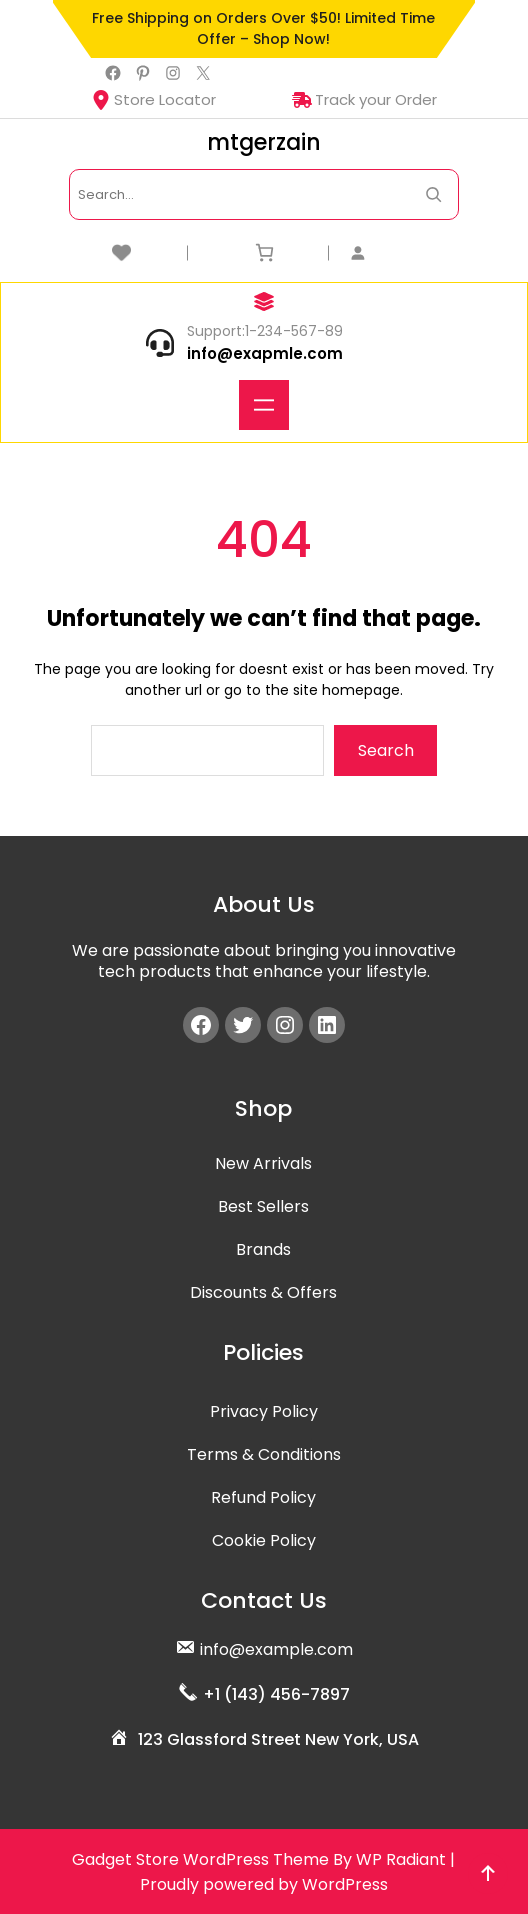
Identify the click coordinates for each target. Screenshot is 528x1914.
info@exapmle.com (265, 353)
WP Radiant (401, 1859)
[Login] (405, 252)
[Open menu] (264, 405)
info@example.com (276, 1649)
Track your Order (364, 99)
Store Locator (153, 99)
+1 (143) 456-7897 (276, 1694)
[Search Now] (433, 194)
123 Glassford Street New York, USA (278, 1739)
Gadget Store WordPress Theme (200, 1859)
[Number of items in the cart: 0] (264, 252)
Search (386, 750)
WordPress (345, 1884)
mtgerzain (264, 142)
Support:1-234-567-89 (265, 331)
